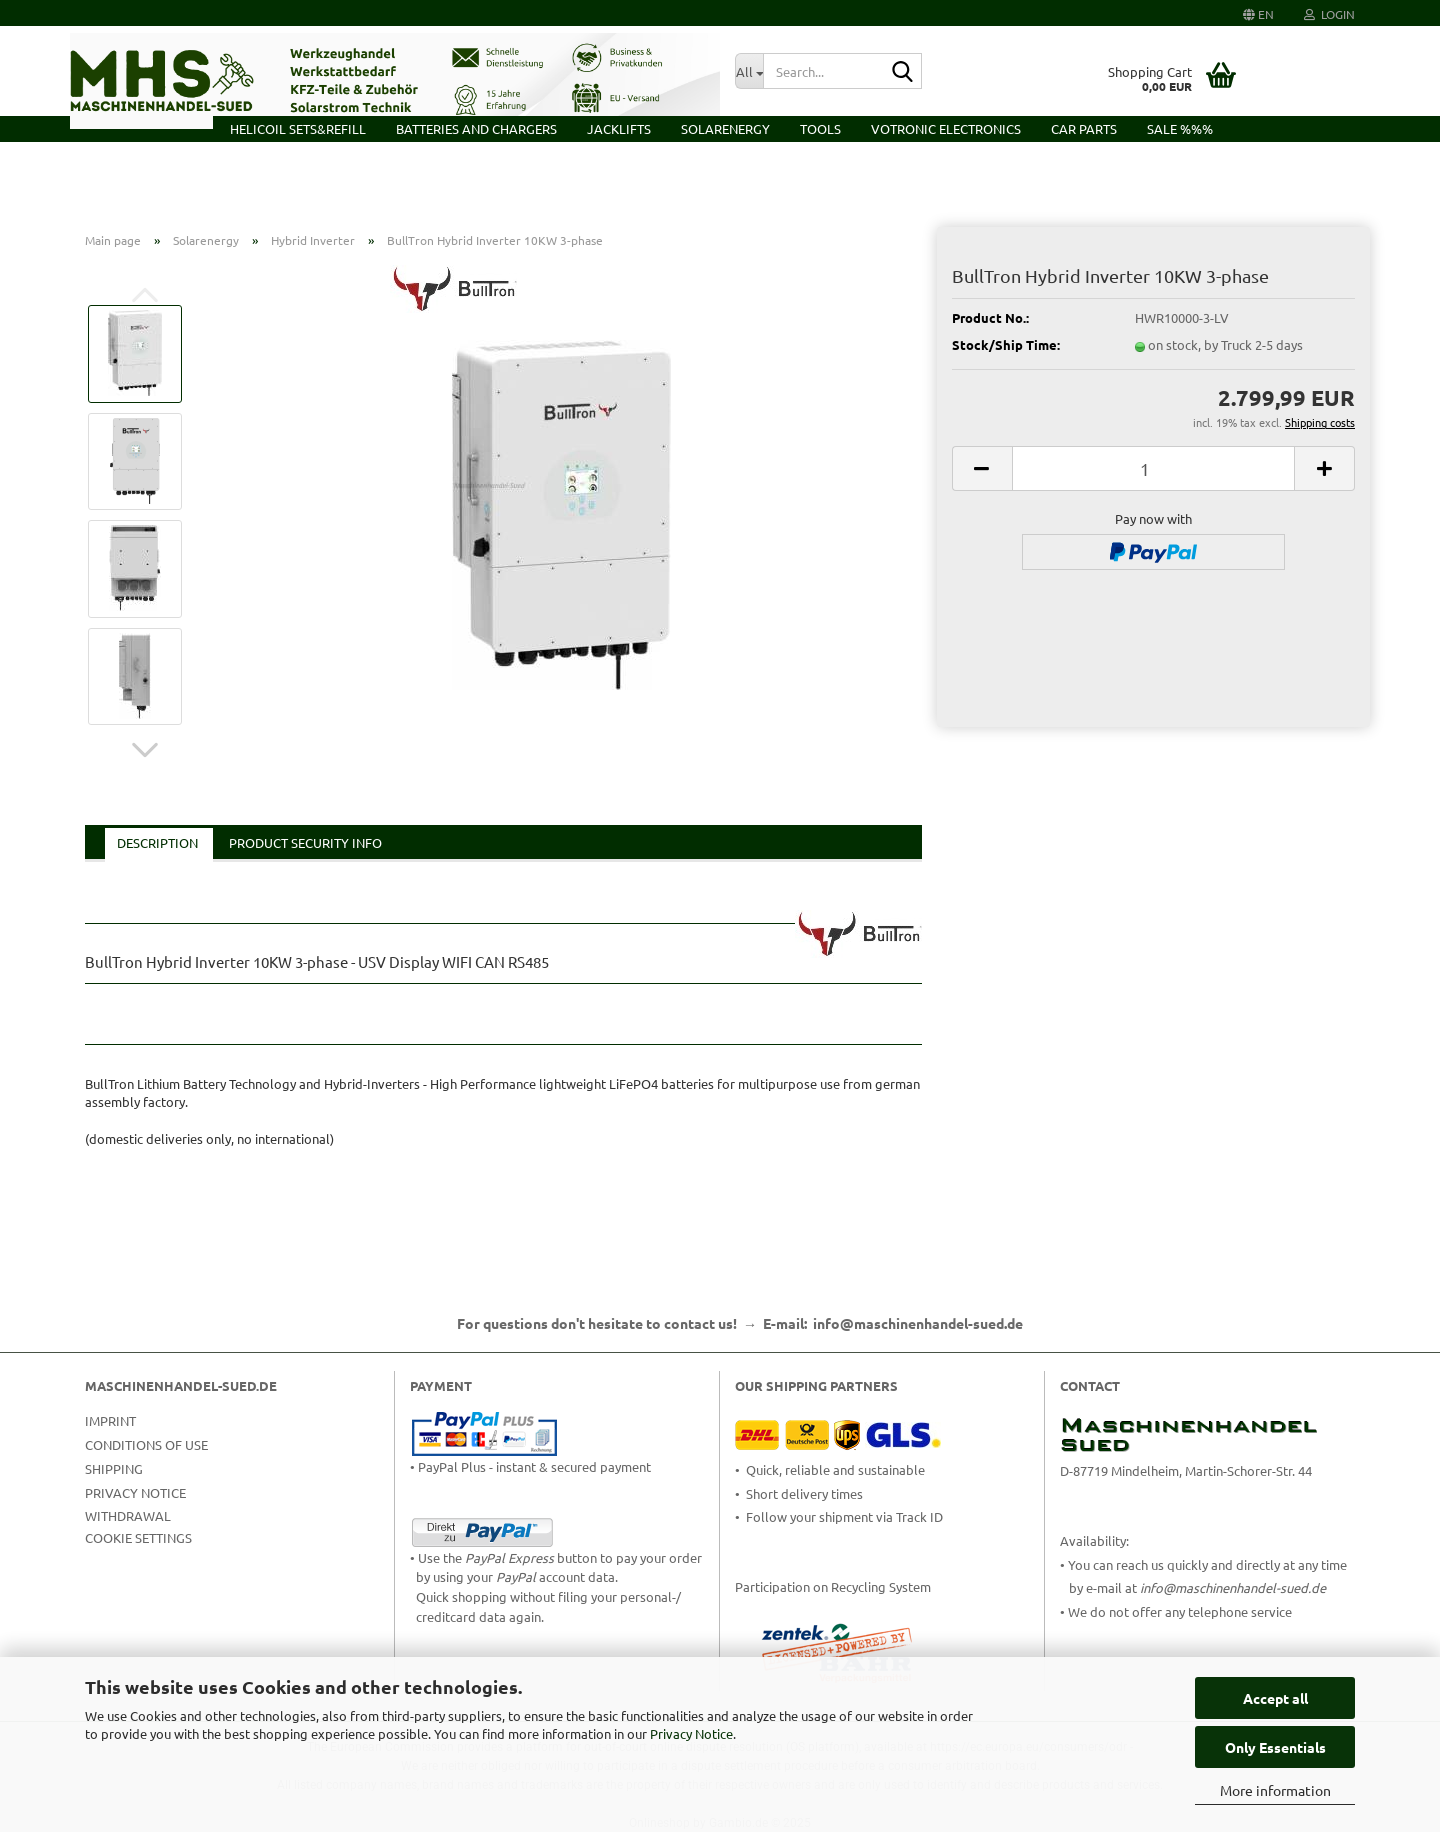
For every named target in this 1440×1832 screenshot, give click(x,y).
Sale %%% (1180, 128)
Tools (820, 128)
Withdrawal (128, 1515)
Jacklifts (619, 128)
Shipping (114, 1468)
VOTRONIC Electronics (946, 128)
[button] (1258, 13)
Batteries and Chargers (476, 128)
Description (157, 842)
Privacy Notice (691, 1733)
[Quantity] (1153, 468)
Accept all (1275, 1698)
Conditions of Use (146, 1444)
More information (1275, 1790)
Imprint (110, 1420)
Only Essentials (1275, 1747)
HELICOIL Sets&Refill (298, 128)
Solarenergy (725, 128)
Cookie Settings (138, 1537)
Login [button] (1329, 14)
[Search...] (749, 71)
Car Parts (1084, 128)
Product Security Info (305, 842)
